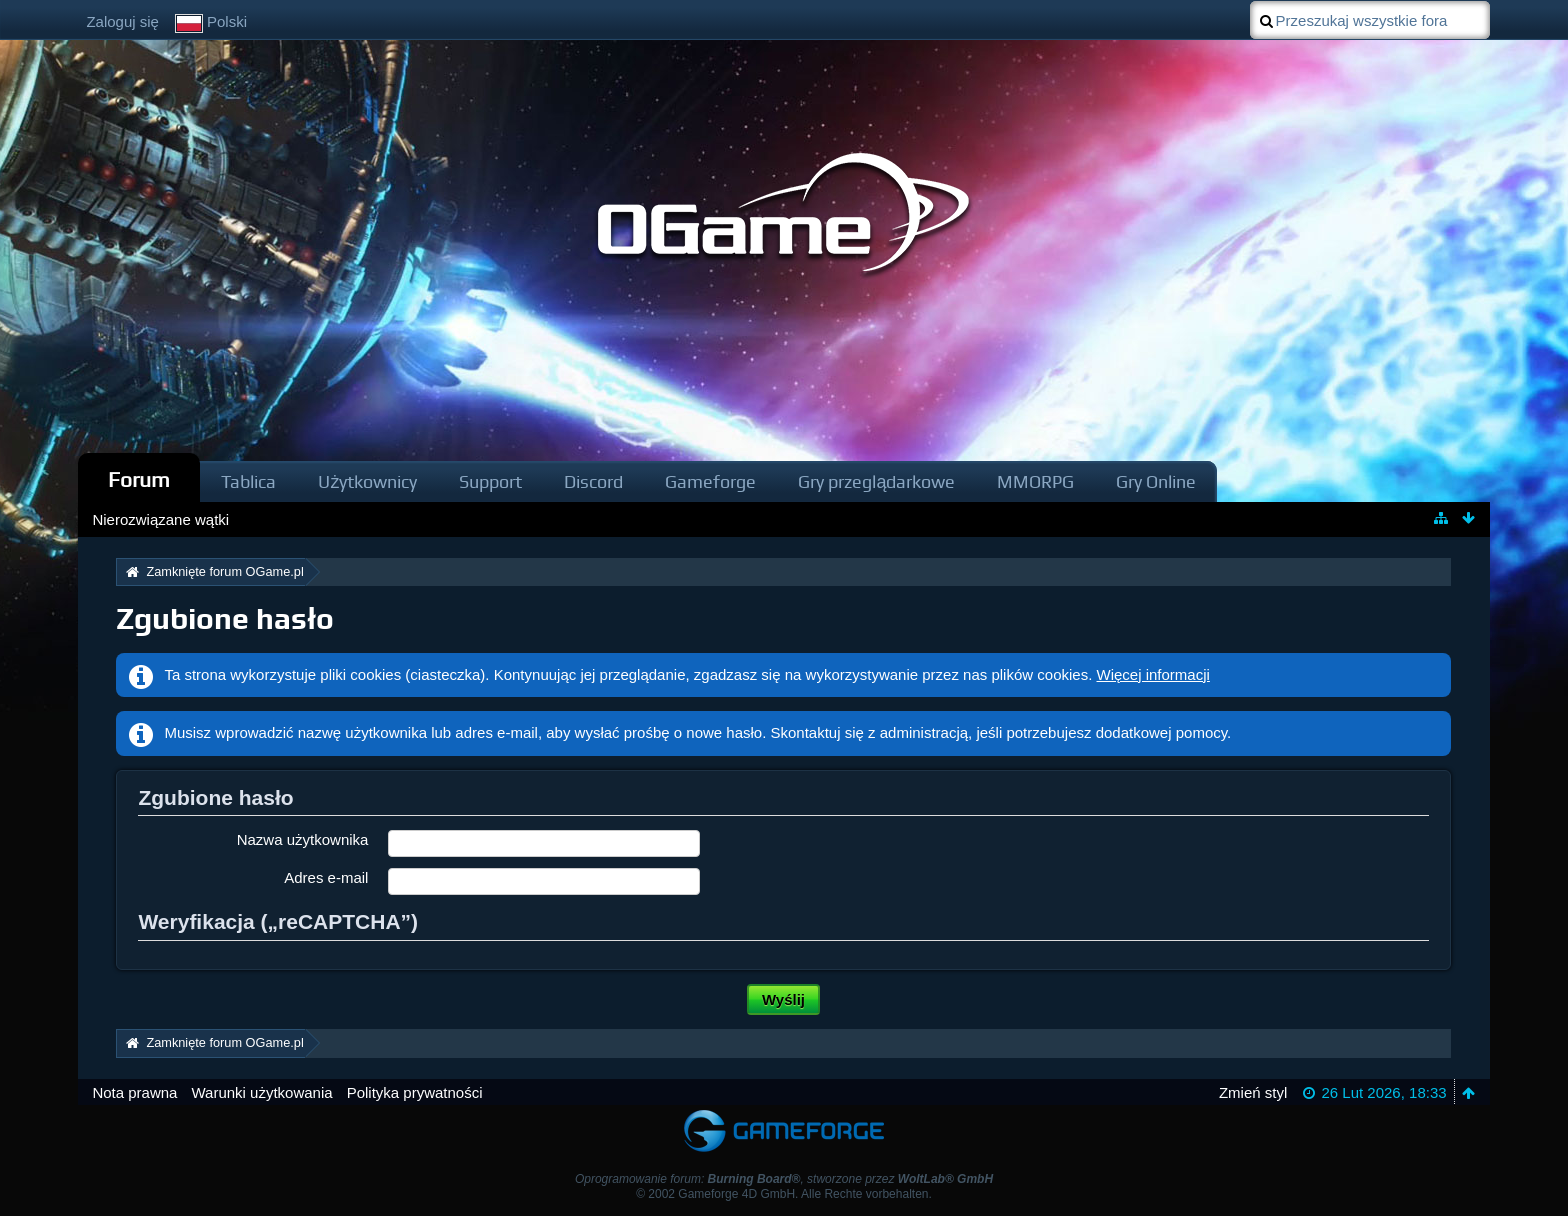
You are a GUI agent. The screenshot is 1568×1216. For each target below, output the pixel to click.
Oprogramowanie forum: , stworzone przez (784, 1179)
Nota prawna (134, 1092)
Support (490, 481)
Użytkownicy (367, 481)
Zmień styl (1253, 1092)
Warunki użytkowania (261, 1092)
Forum (139, 479)
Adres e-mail (326, 877)
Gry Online (1156, 481)
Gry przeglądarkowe (876, 481)
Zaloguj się (122, 21)
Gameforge (710, 481)
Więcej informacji (1153, 674)
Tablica (248, 481)
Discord (593, 481)
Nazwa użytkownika (303, 839)
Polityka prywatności (415, 1092)
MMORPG (1035, 481)
